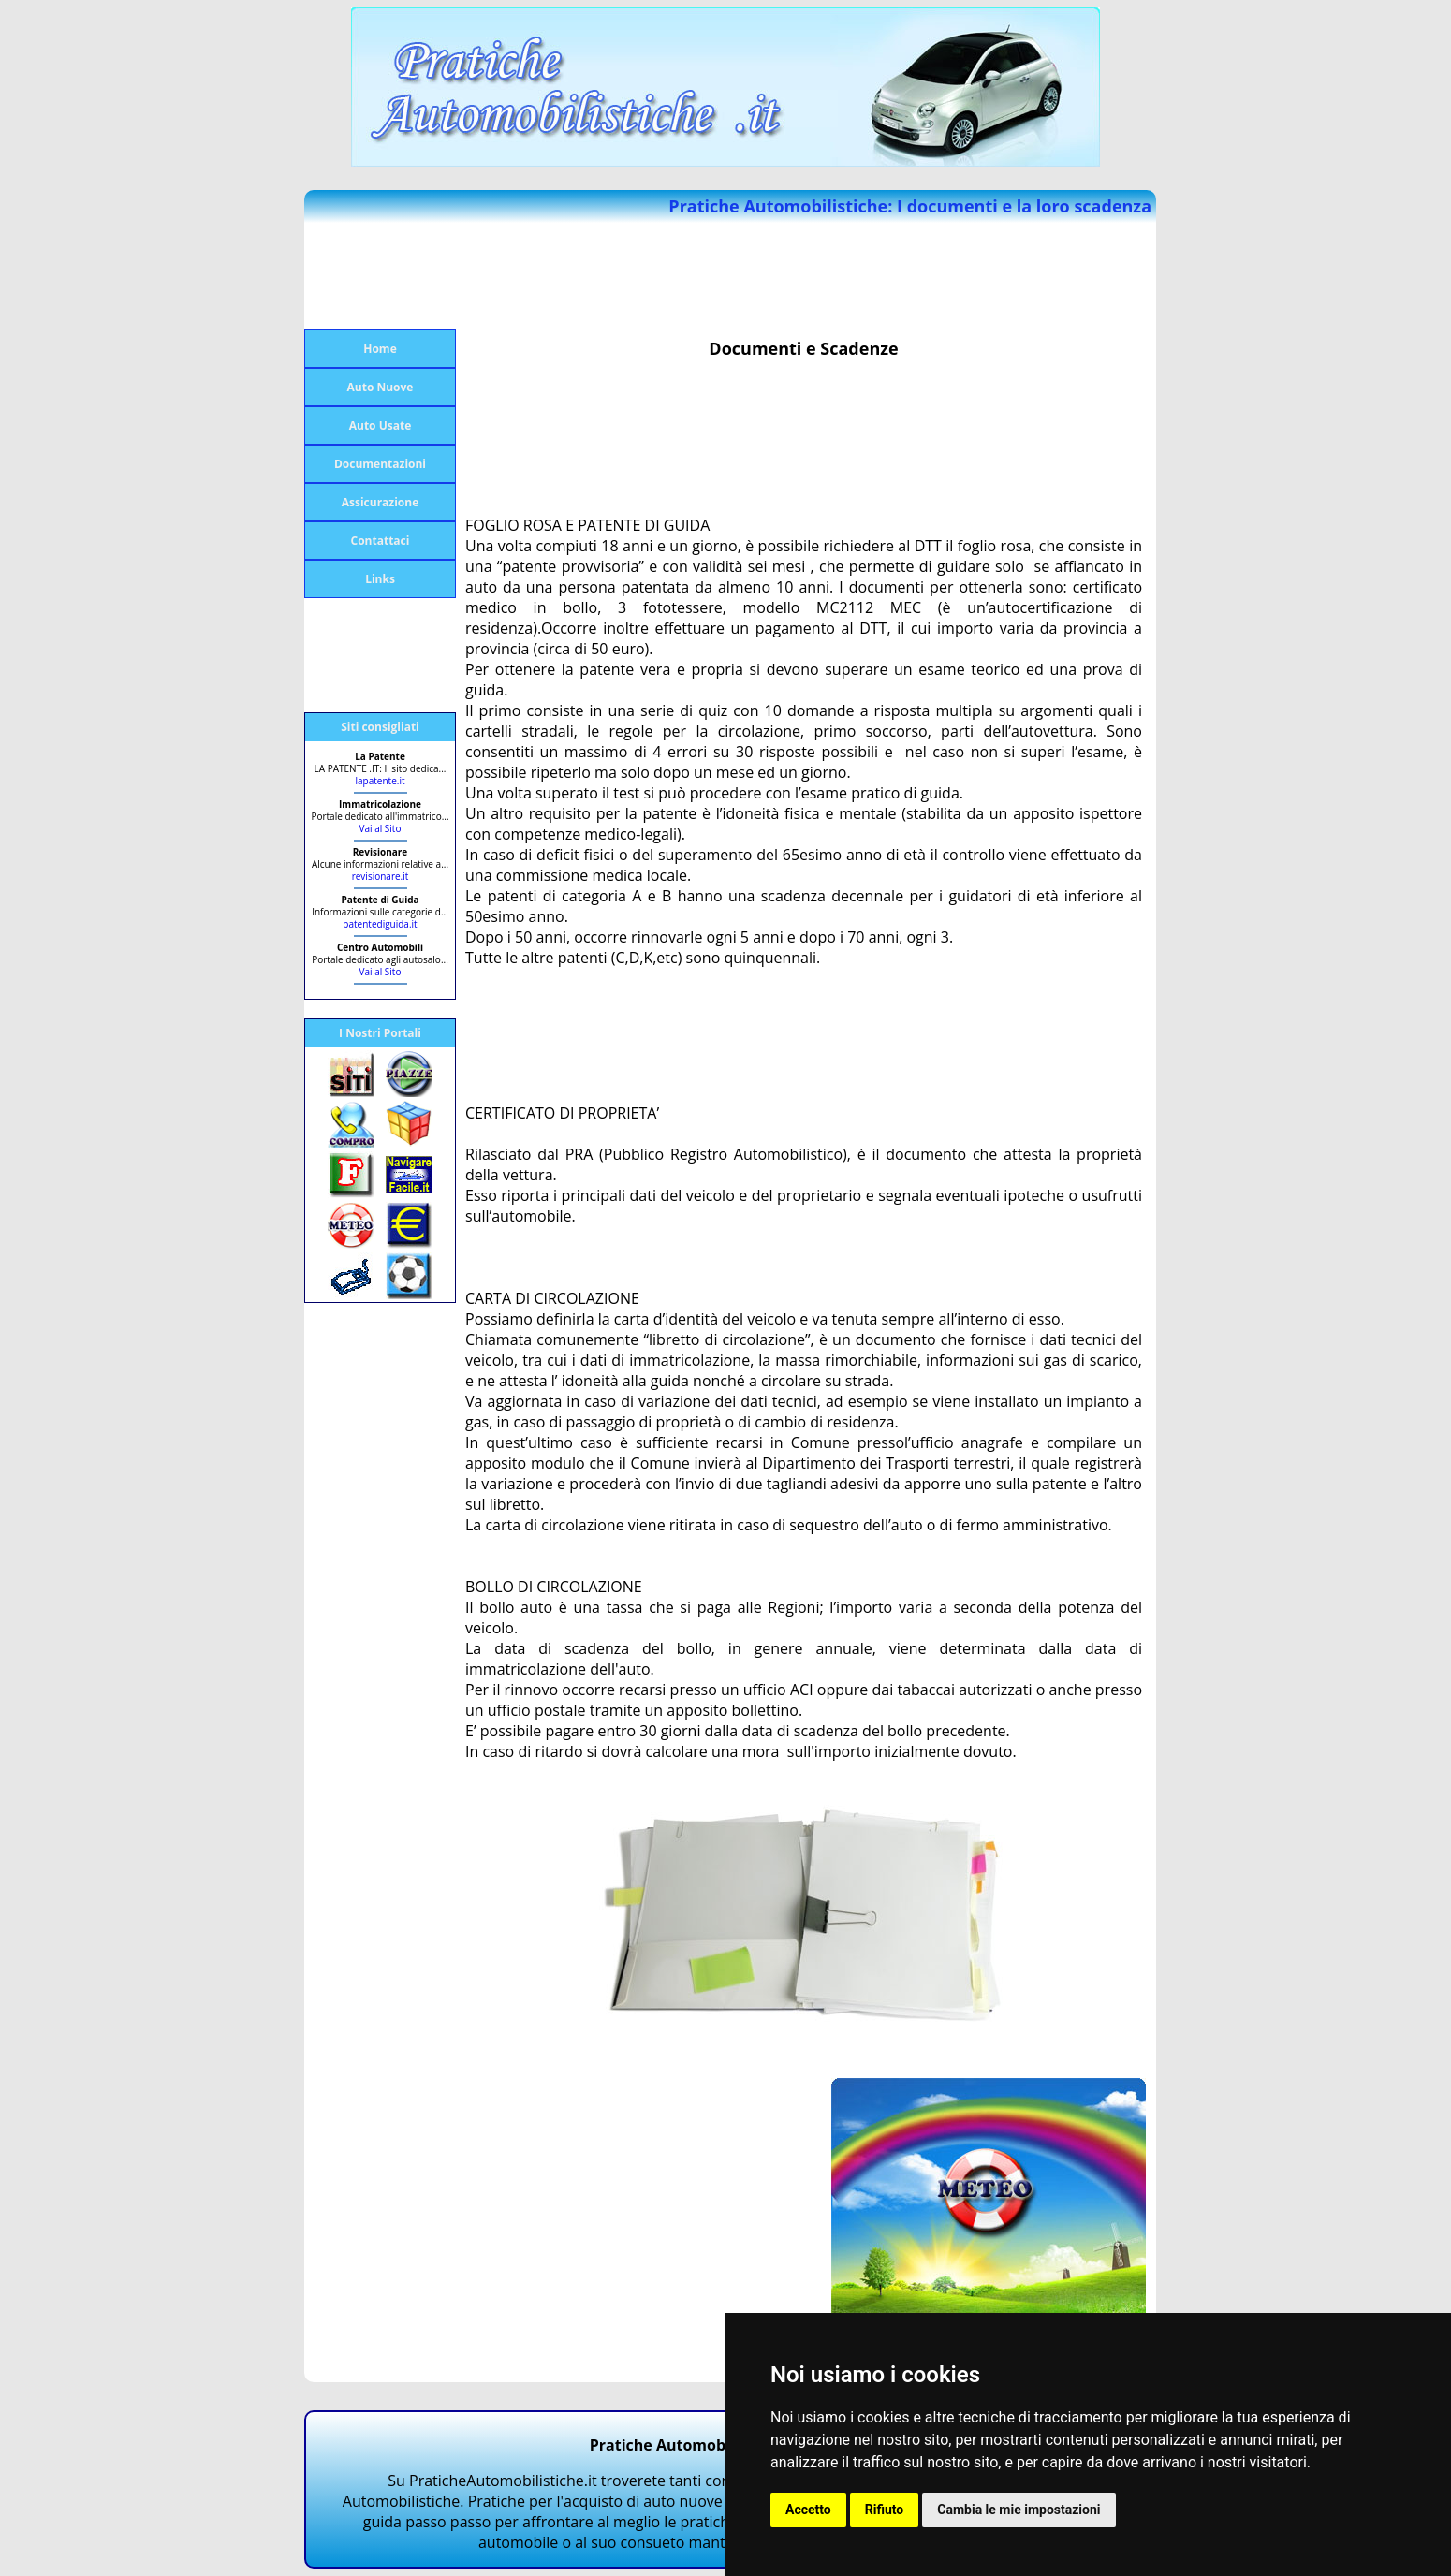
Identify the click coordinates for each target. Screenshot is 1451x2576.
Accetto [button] (808, 2509)
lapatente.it (380, 780)
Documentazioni (380, 464)
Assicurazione (380, 502)
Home (379, 349)
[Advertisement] (379, 276)
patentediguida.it (380, 923)
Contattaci (380, 541)
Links (380, 579)
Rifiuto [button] (884, 2509)
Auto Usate (380, 425)
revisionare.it (380, 876)
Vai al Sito (380, 828)
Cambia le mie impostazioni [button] (1018, 2509)
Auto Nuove (380, 387)
